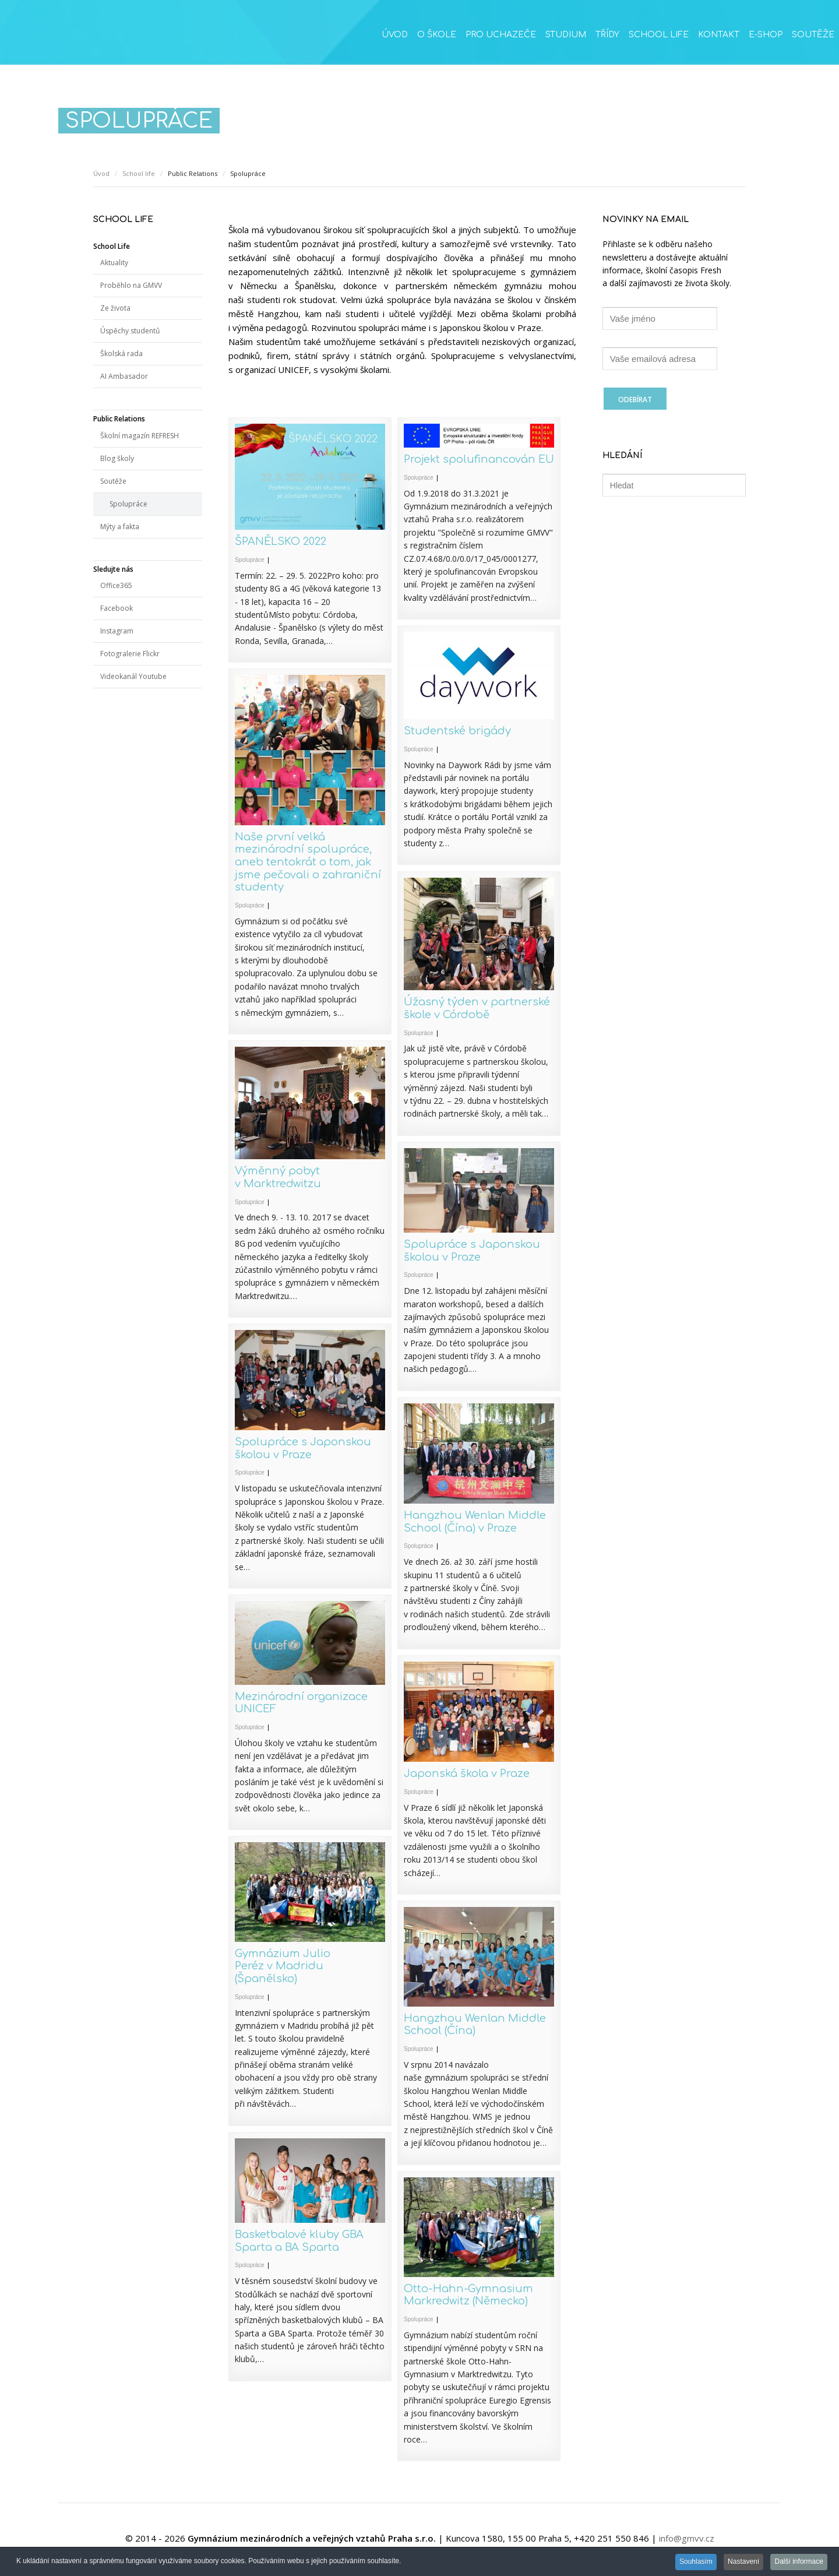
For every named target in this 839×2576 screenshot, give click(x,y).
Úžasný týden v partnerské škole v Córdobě (477, 1008)
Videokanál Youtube (133, 676)
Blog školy (117, 458)
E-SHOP (765, 34)
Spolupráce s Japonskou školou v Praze (472, 1250)
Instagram (116, 631)
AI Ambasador (124, 376)
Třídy (607, 34)
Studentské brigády (457, 731)
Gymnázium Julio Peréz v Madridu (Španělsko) (282, 1966)
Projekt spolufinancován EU (479, 459)
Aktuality (114, 263)
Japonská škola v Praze (467, 1773)
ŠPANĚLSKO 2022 (280, 541)
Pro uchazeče (501, 34)
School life (659, 34)
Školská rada (121, 353)
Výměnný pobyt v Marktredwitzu (278, 1177)
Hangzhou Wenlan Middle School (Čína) (475, 2024)
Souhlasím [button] (691, 2563)
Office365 (116, 585)
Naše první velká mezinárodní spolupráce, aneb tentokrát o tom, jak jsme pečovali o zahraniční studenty (308, 862)
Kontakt (718, 34)
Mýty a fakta (119, 527)
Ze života (115, 308)
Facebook (116, 608)
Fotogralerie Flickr (130, 654)
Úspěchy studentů (130, 331)
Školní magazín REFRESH (139, 436)
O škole (436, 34)
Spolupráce (250, 560)
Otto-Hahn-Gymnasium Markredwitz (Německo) (468, 2295)
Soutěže (813, 34)
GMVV (99, 38)
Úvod (395, 34)
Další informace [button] (798, 2563)
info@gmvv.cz (686, 2538)
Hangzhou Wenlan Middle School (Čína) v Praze (475, 1521)
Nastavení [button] (741, 2563)
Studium (565, 34)
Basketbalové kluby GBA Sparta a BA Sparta (299, 2241)
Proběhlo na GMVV (131, 285)
